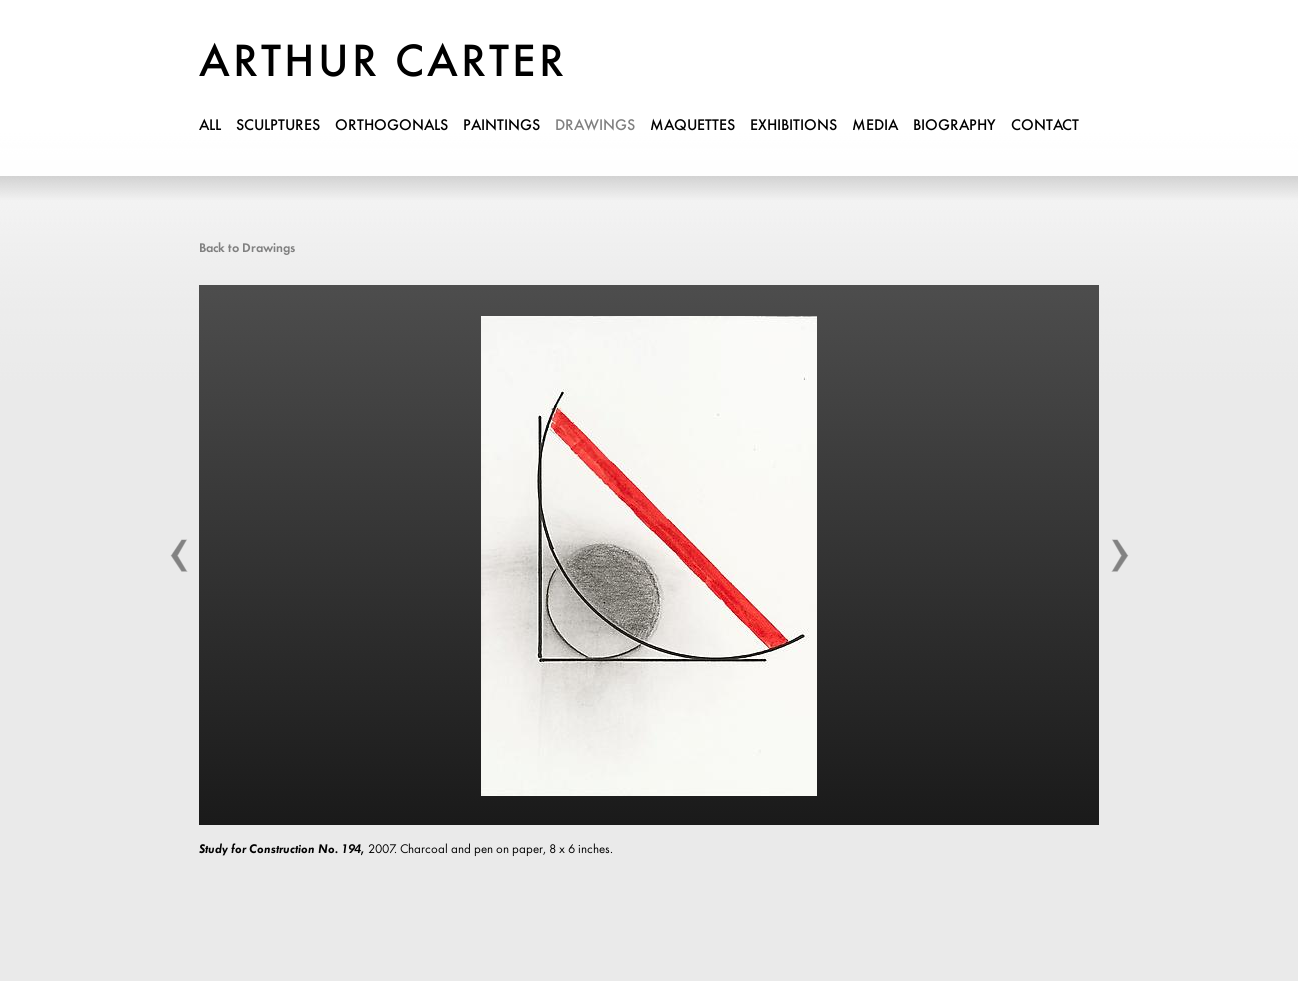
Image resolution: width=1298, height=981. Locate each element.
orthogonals (391, 126)
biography (954, 126)
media (875, 126)
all (210, 126)
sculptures (278, 126)
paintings (501, 126)
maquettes (692, 126)
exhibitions (793, 126)
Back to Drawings (247, 248)
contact (1045, 126)
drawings (595, 126)
